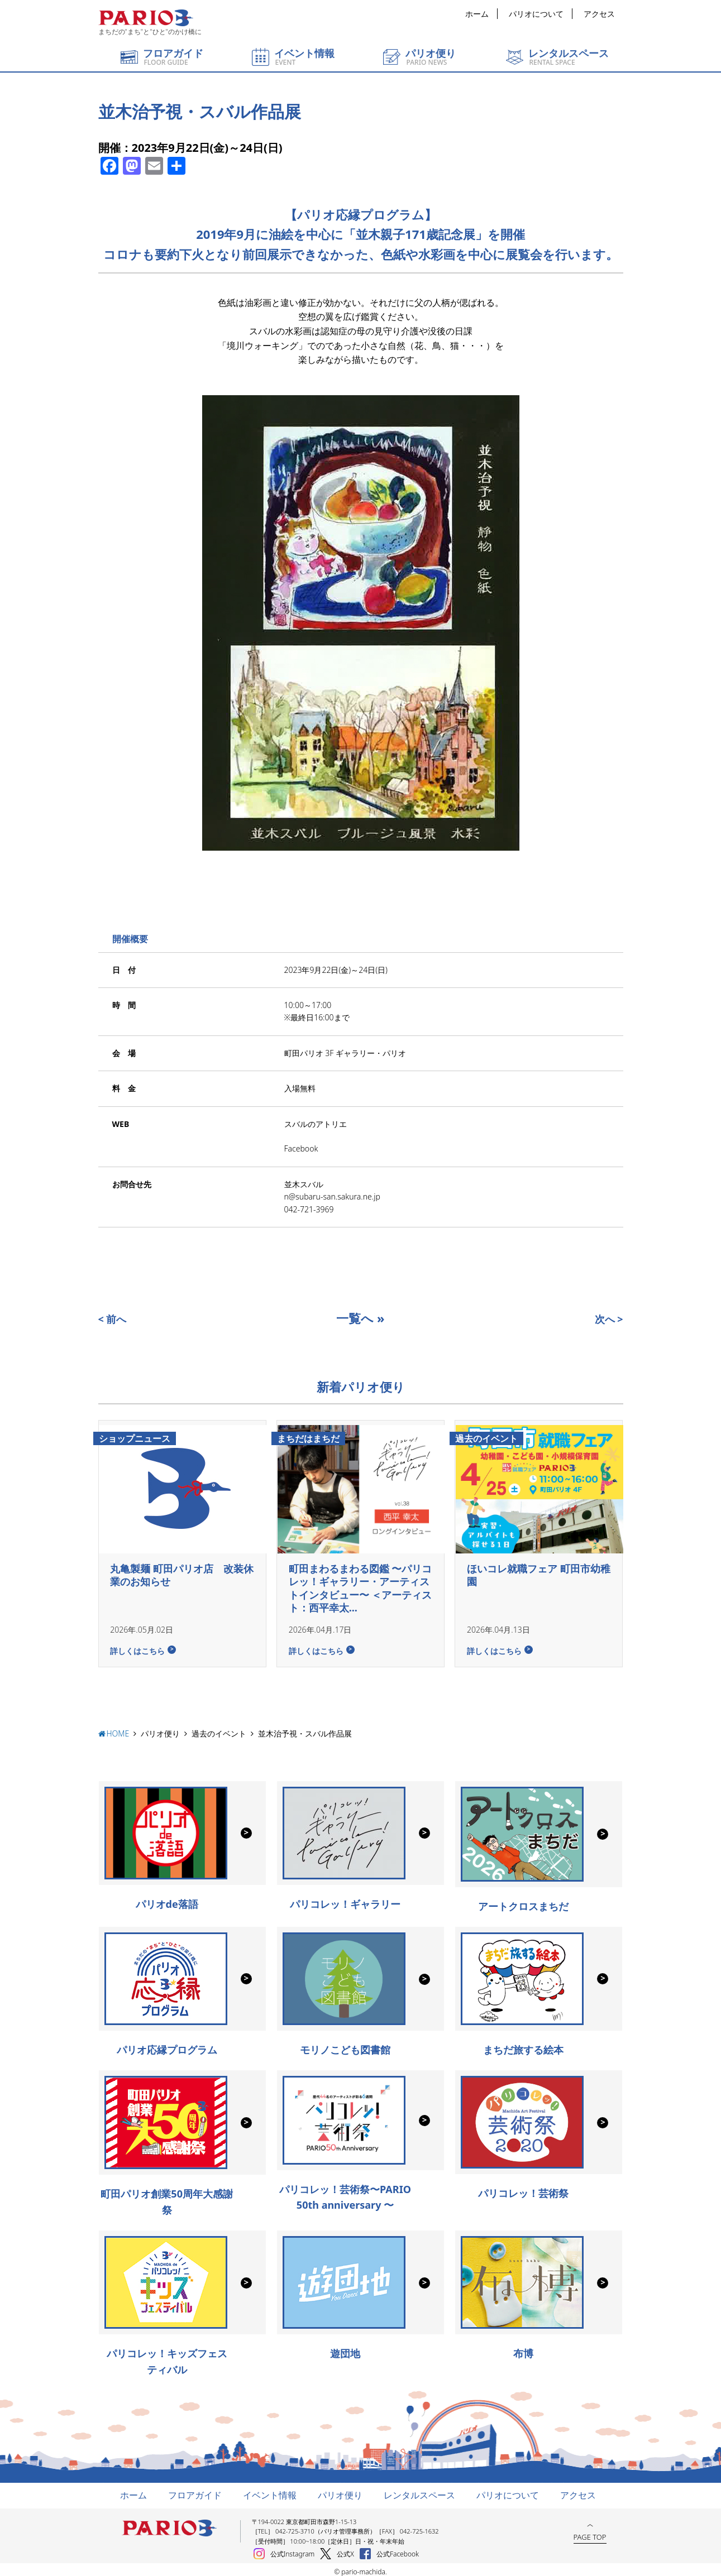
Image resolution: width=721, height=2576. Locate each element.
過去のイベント (219, 1729)
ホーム (477, 13)
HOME (118, 1729)
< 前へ (112, 1319)
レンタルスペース (419, 2490)
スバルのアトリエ (315, 1124)
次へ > (609, 1319)
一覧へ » (360, 1317)
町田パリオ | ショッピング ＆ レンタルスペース (145, 17)
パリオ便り (160, 1729)
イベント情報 (270, 2490)
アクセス (599, 13)
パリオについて (536, 13)
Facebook (301, 1148)
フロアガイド (195, 2490)
